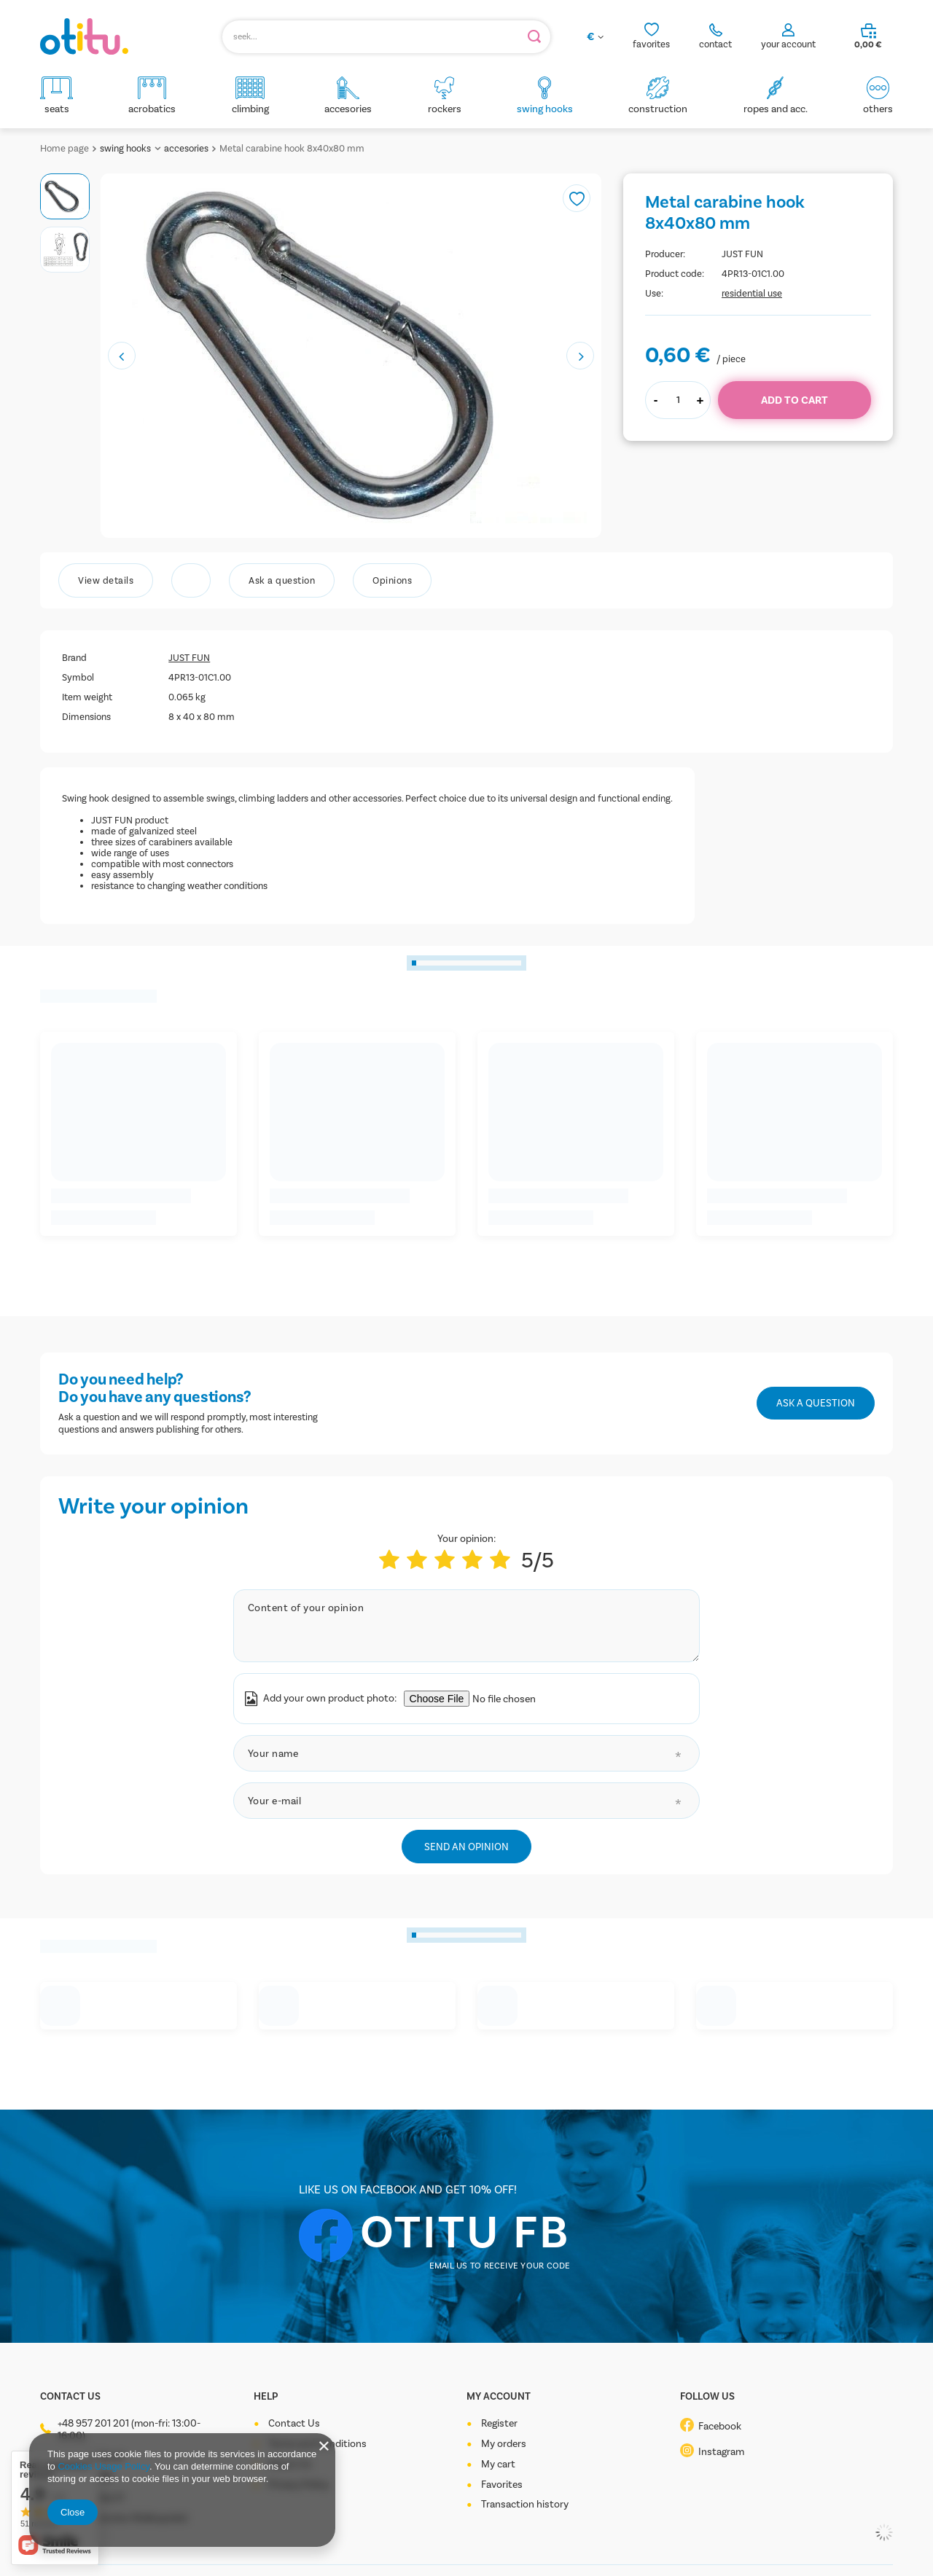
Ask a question (815, 1403)
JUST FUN (742, 253)
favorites (651, 44)
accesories (186, 148)
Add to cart (794, 400)
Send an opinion (466, 1847)
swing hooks (125, 148)
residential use (752, 293)
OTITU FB (465, 2232)
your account (788, 44)
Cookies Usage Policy (103, 2466)
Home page (64, 148)
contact (715, 44)
